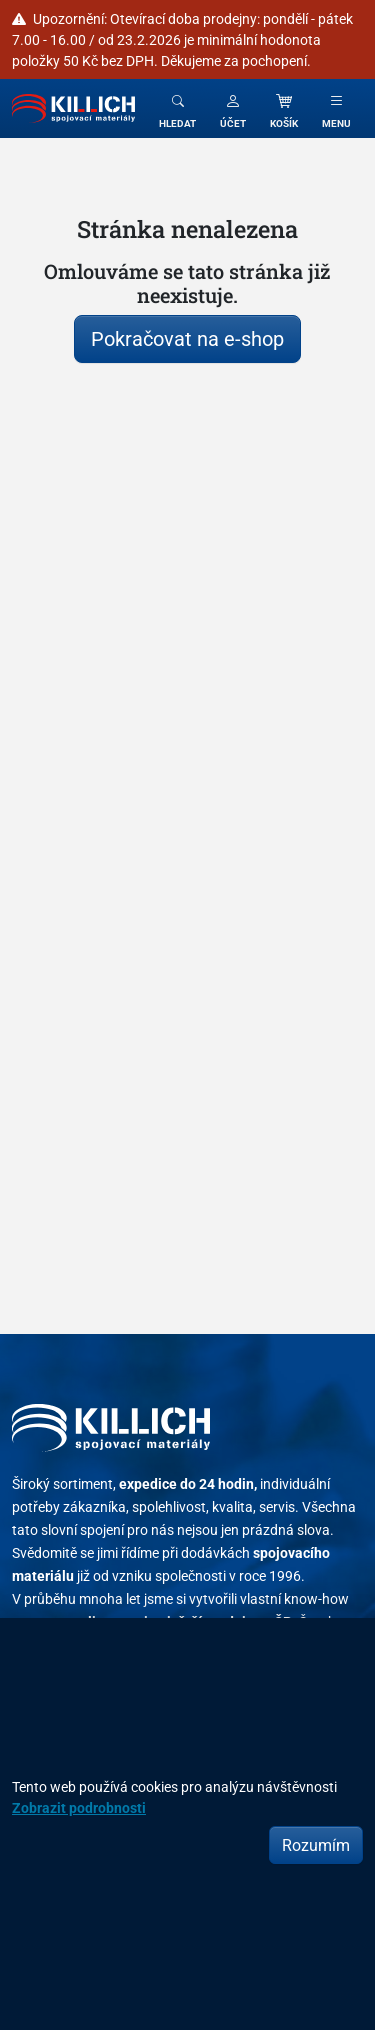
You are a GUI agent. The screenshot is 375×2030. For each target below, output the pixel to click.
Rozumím (316, 1845)
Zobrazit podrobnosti (79, 1807)
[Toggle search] (177, 108)
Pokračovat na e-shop (187, 338)
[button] (233, 108)
